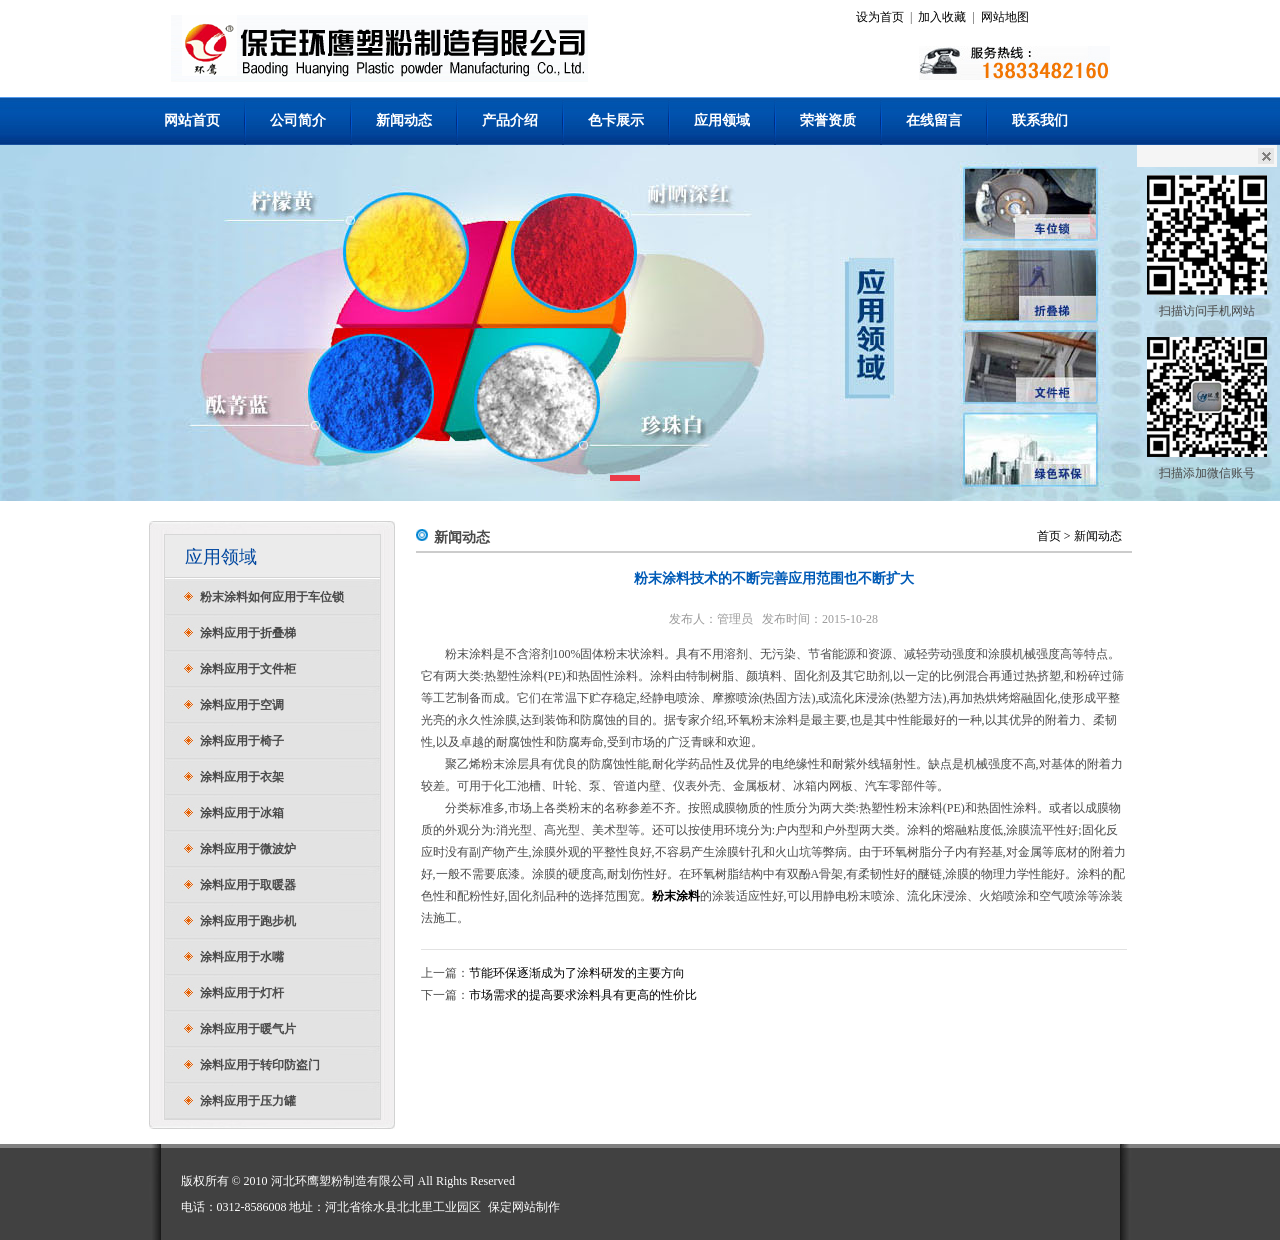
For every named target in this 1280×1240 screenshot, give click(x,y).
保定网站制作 (524, 1207)
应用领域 (722, 120)
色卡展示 (616, 120)
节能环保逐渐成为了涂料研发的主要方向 (577, 973)
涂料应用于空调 (242, 705)
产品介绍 (510, 120)
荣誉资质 (828, 120)
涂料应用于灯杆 (242, 993)
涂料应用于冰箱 (242, 813)
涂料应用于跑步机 (248, 921)
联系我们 (1040, 120)
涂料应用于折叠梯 (248, 633)
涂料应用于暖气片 (248, 1029)
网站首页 (192, 120)
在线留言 (934, 120)
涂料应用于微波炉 (248, 849)
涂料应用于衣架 (242, 777)
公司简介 (298, 120)
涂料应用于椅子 (242, 741)
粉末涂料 (676, 896)
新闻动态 (404, 120)
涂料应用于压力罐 (248, 1101)
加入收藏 (942, 17)
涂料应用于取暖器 (248, 885)
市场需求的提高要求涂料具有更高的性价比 (583, 995)
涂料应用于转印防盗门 (260, 1065)
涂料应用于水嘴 (242, 957)
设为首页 (880, 17)
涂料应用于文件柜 (248, 669)
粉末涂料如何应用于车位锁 (272, 597)
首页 (1049, 536)
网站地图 (1005, 17)
